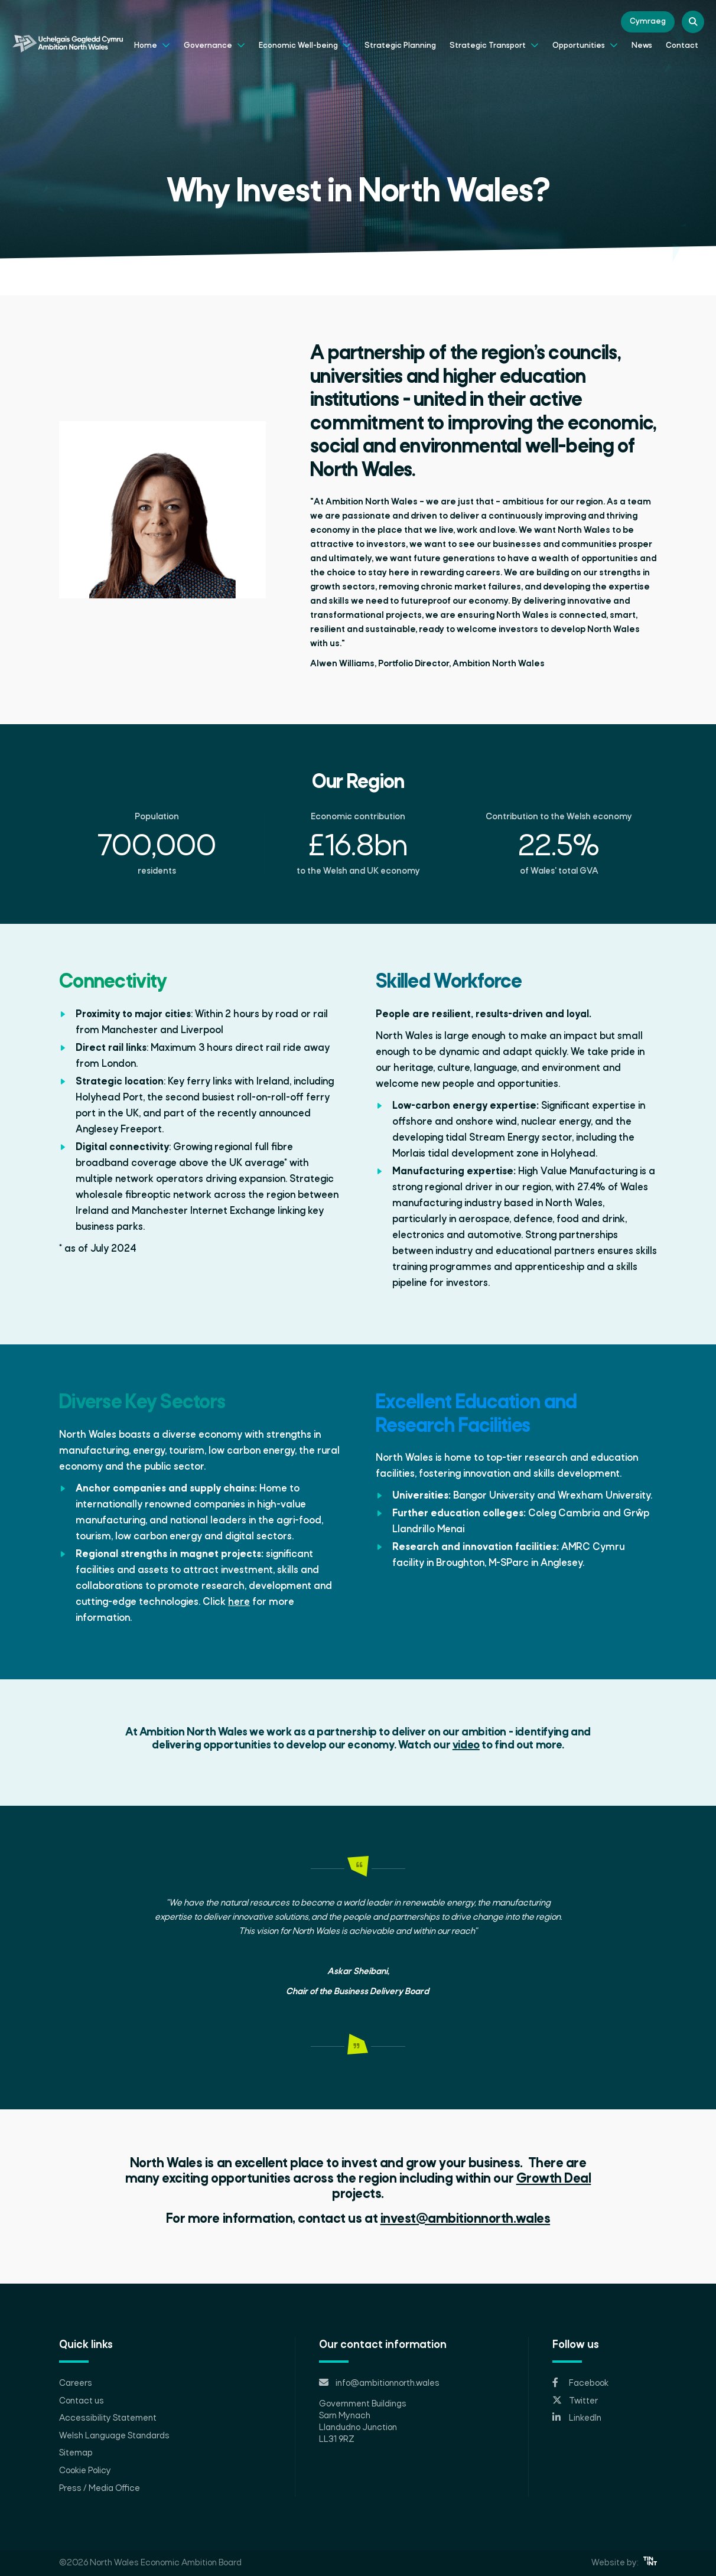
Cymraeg (648, 21)
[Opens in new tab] (604, 2383)
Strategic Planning (400, 46)
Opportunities (585, 44)
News (642, 46)
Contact (682, 46)
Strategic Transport (494, 44)
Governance (214, 44)
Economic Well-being (305, 44)
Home (152, 44)
